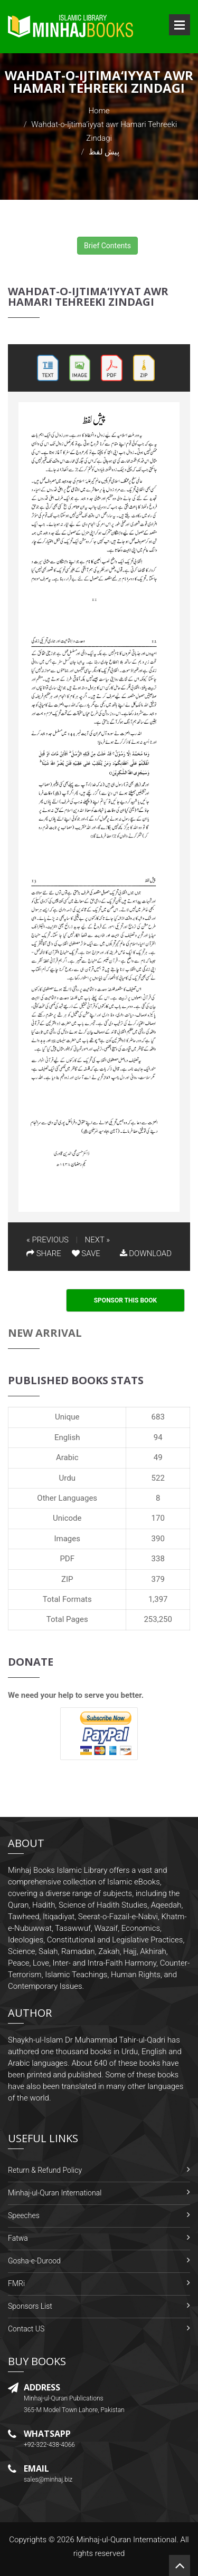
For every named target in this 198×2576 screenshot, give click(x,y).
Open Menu (179, 24)
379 (158, 1579)
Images (67, 1538)
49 (158, 1457)
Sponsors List (30, 2306)
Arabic (67, 1457)
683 (158, 1417)
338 (158, 1558)
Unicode (67, 1518)
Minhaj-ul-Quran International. (127, 2539)
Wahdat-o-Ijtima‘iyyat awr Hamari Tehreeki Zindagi (88, 296)
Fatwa (18, 2238)
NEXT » (97, 1240)
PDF (67, 1558)
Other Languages (67, 1498)
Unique (67, 1417)
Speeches (24, 2215)
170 (158, 1518)
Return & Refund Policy (45, 2170)
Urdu (67, 1478)
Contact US (26, 2329)
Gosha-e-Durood (34, 2261)
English (67, 1437)
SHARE (43, 1253)
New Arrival (45, 1333)
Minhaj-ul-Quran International (54, 2193)
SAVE (86, 1253)
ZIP (67, 1579)
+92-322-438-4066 (49, 2444)
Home (98, 110)
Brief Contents (107, 245)
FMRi (16, 2283)
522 (158, 1478)
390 (158, 1538)
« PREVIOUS (47, 1240)
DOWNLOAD (146, 1253)
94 (158, 1437)
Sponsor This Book (125, 1300)
